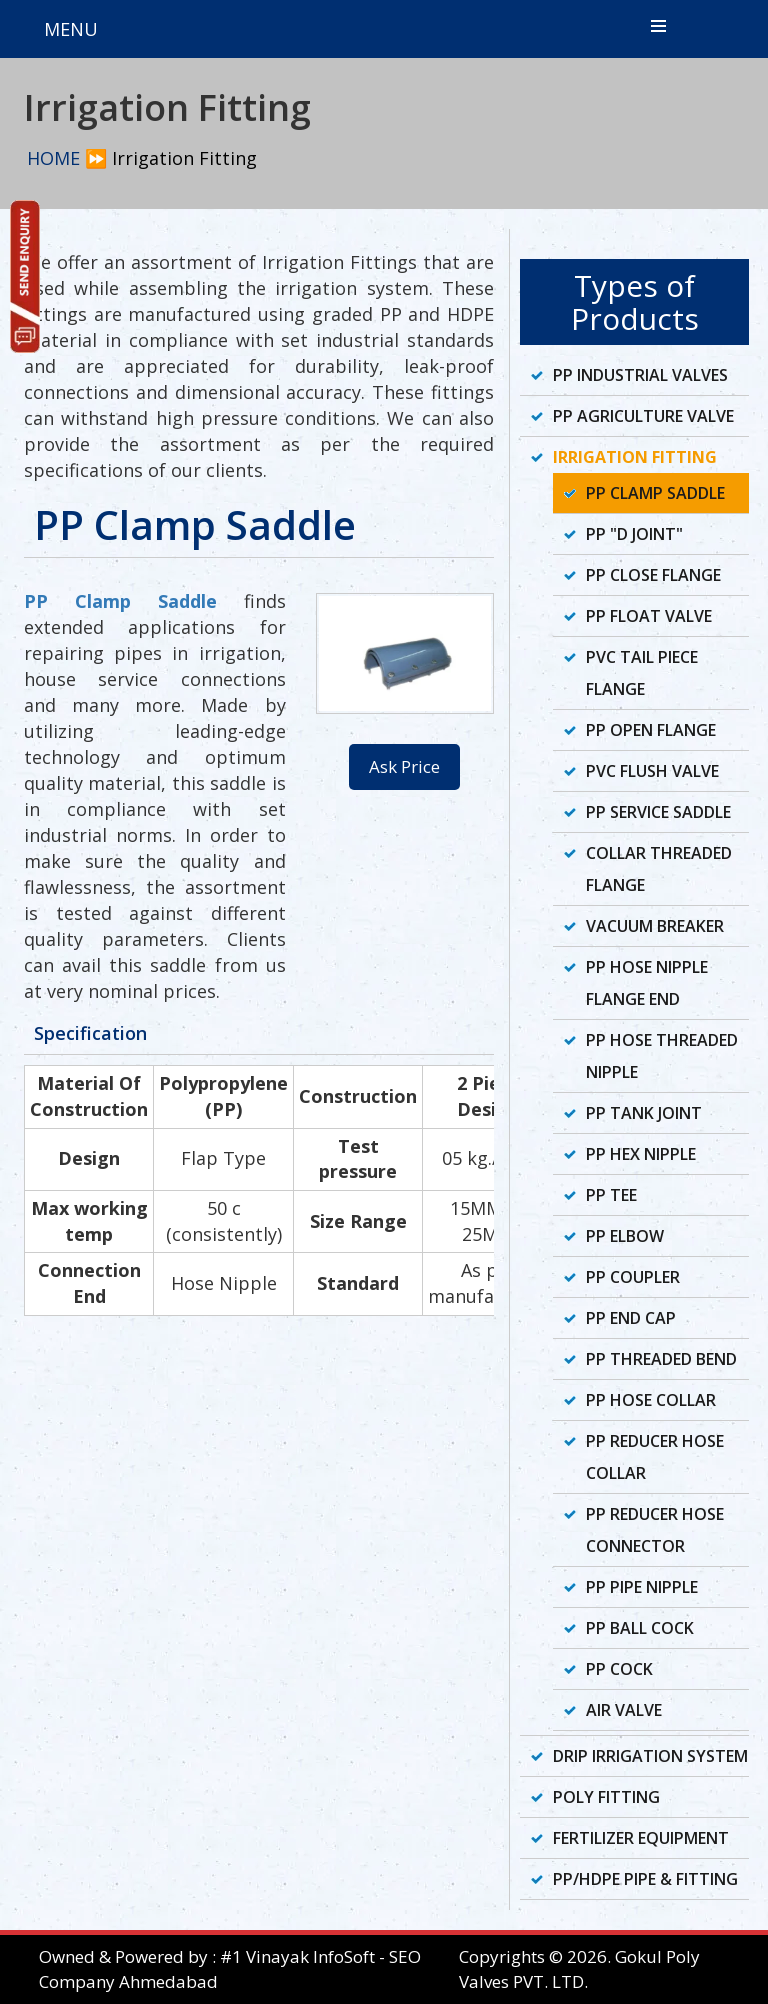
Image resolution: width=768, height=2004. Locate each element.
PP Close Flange (653, 575)
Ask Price (404, 766)
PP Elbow (625, 1236)
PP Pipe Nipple (642, 1587)
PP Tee (611, 1195)
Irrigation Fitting (635, 457)
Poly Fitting (606, 1797)
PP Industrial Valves (640, 375)
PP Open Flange (651, 730)
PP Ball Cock (640, 1628)
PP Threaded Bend (661, 1359)
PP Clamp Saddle (120, 601)
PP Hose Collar (651, 1400)
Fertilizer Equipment (641, 1838)
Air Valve (624, 1710)
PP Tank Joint (644, 1113)
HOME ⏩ (67, 158)
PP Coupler (633, 1277)
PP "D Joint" (634, 534)
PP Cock (619, 1669)
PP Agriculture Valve (643, 416)
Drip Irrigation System (650, 1756)
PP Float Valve (649, 616)
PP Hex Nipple (641, 1154)
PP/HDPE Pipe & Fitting (645, 1879)
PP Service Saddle (658, 812)
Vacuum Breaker (655, 926)
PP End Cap (631, 1318)
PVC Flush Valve (652, 771)
